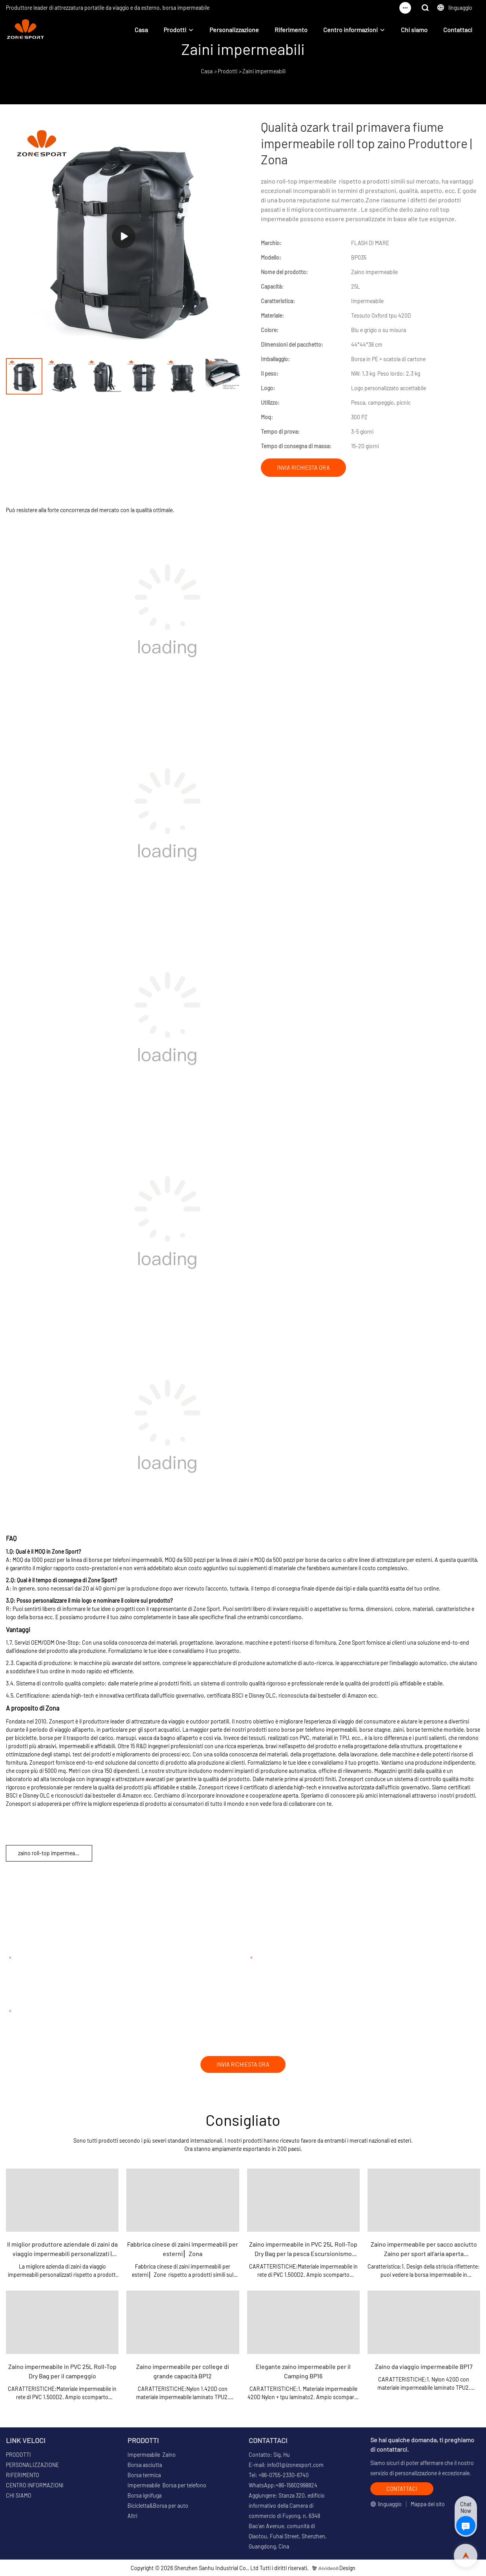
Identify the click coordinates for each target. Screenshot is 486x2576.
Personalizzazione (234, 29)
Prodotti (175, 29)
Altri (132, 2515)
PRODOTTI (18, 2454)
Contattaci (457, 29)
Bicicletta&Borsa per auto (157, 2505)
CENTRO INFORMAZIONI (35, 2485)
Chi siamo (414, 29)
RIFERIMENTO (22, 2475)
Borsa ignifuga (144, 2495)
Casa (141, 29)
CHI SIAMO (18, 2495)
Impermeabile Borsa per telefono (166, 2485)
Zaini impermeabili (264, 71)
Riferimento (291, 29)
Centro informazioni (350, 29)
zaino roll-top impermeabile (50, 1853)
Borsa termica (144, 2475)
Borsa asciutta (144, 2464)
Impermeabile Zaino (151, 2454)
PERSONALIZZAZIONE (32, 2464)
